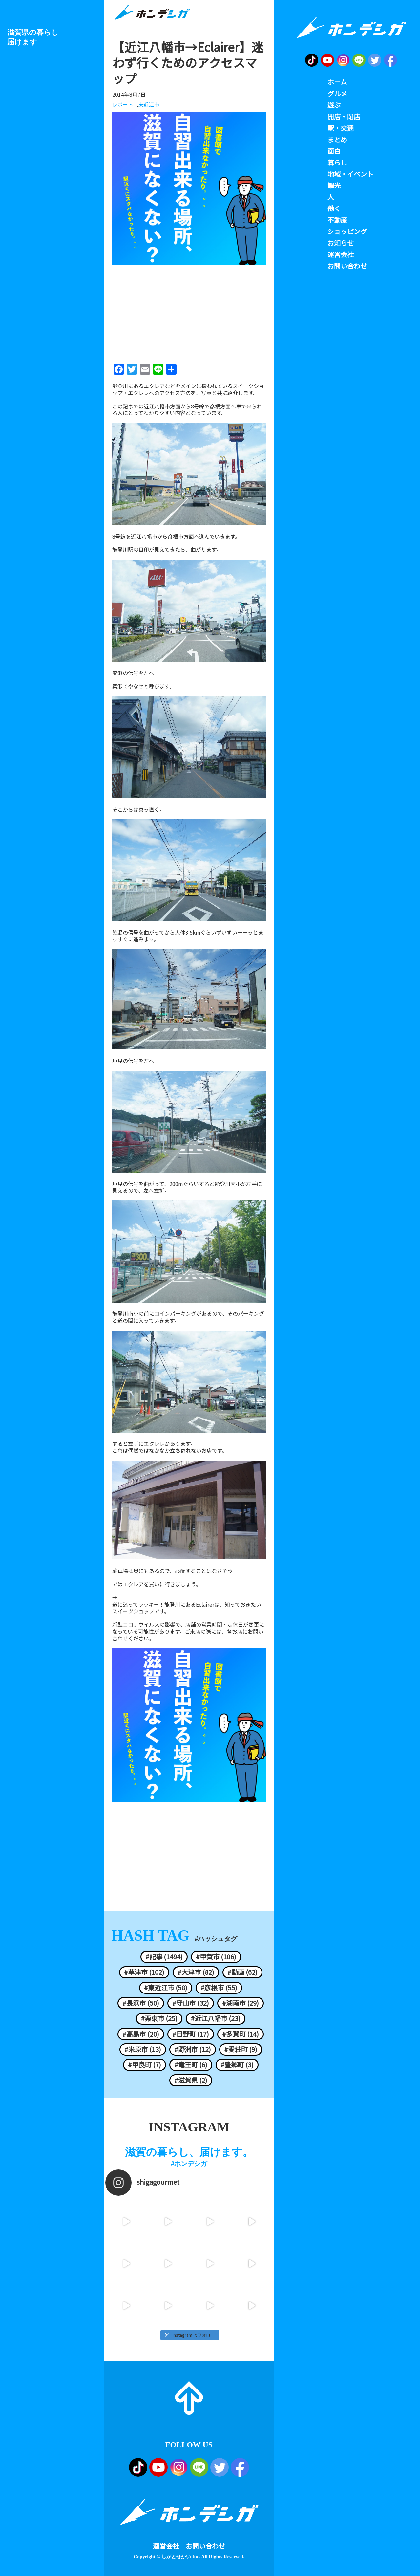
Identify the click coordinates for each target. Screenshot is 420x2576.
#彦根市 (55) (218, 1987)
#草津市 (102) (144, 1972)
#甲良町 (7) (144, 2064)
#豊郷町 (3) (237, 2064)
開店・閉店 (343, 116)
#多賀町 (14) (240, 2034)
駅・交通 (340, 128)
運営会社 (166, 2546)
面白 (334, 151)
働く (334, 208)
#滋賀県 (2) (190, 2080)
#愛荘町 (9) (240, 2049)
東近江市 (148, 104)
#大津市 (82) (196, 1972)
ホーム (337, 82)
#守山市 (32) (190, 2003)
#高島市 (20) (140, 2034)
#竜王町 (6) (190, 2064)
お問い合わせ (205, 2546)
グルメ (337, 93)
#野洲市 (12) (192, 2049)
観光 (334, 185)
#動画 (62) (242, 1972)
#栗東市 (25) (159, 2018)
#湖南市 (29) (240, 2003)
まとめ (337, 139)
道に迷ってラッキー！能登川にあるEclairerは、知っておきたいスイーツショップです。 (186, 1608)
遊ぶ (334, 105)
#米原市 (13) (142, 2049)
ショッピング (347, 231)
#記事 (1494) (164, 1956)
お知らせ (340, 243)
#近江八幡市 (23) (216, 2018)
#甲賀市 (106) (216, 1956)
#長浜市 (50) (140, 2003)
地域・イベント (350, 174)
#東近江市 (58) (165, 1987)
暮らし (337, 162)
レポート (122, 104)
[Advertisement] (189, 312)
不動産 (337, 220)
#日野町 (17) (190, 2034)
